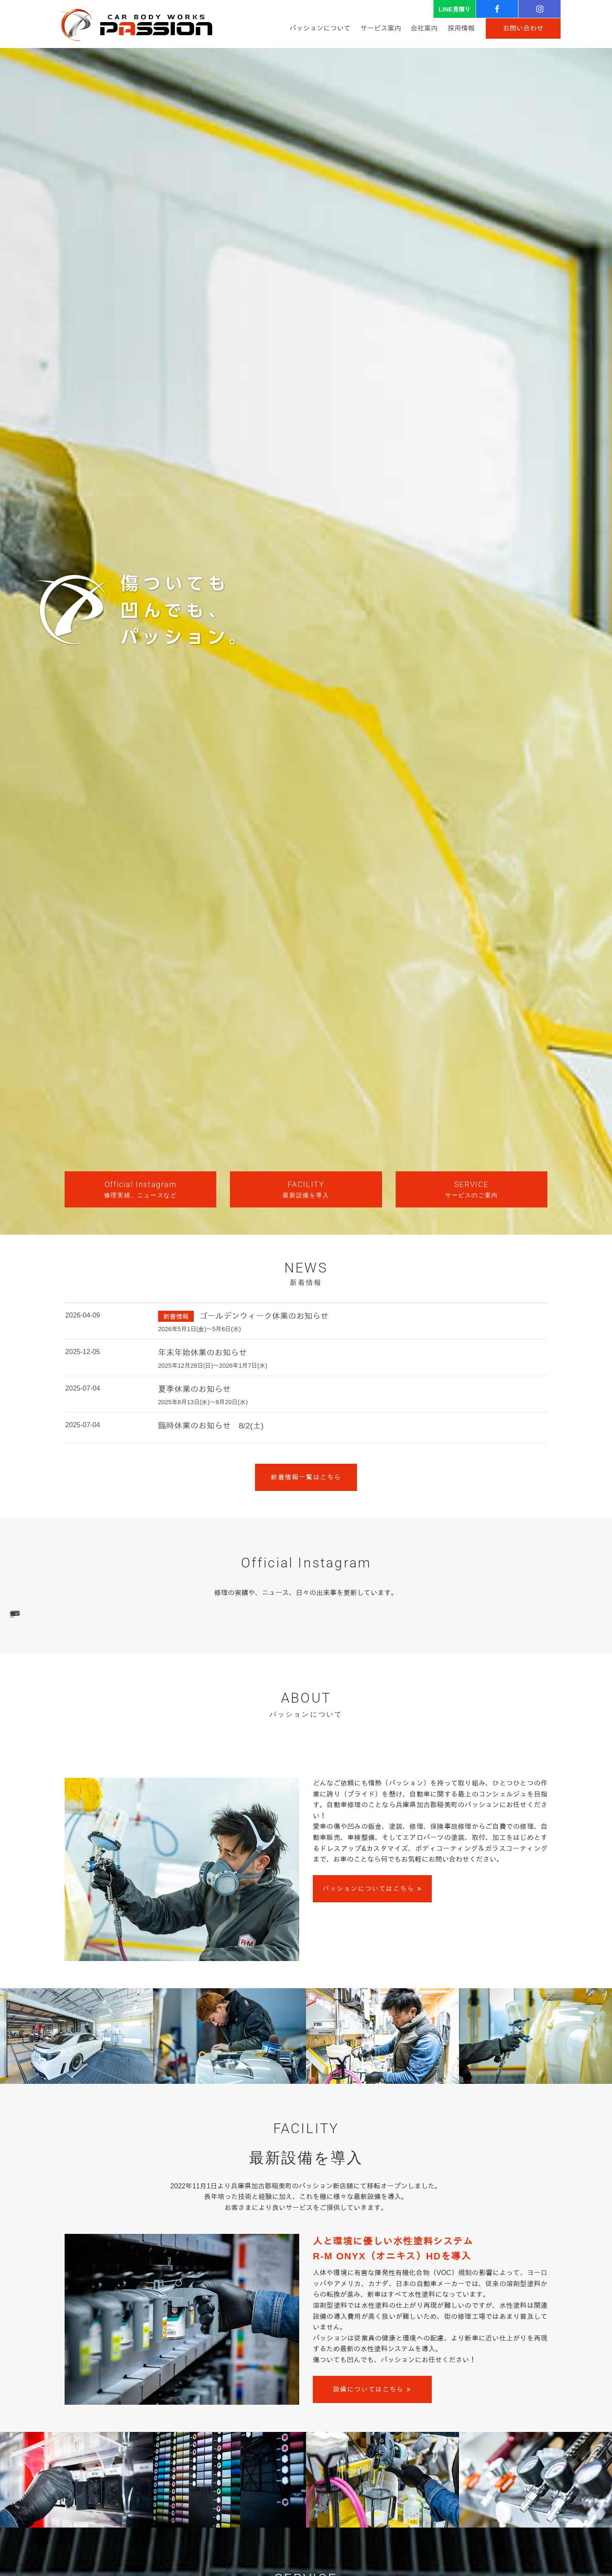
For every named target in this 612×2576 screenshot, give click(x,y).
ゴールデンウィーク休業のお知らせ (264, 1316)
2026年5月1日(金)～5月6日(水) (199, 1329)
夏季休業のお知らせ (194, 1389)
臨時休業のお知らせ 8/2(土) (211, 1425)
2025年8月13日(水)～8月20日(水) (203, 1402)
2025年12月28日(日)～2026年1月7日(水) (212, 1365)
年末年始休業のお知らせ (202, 1352)
